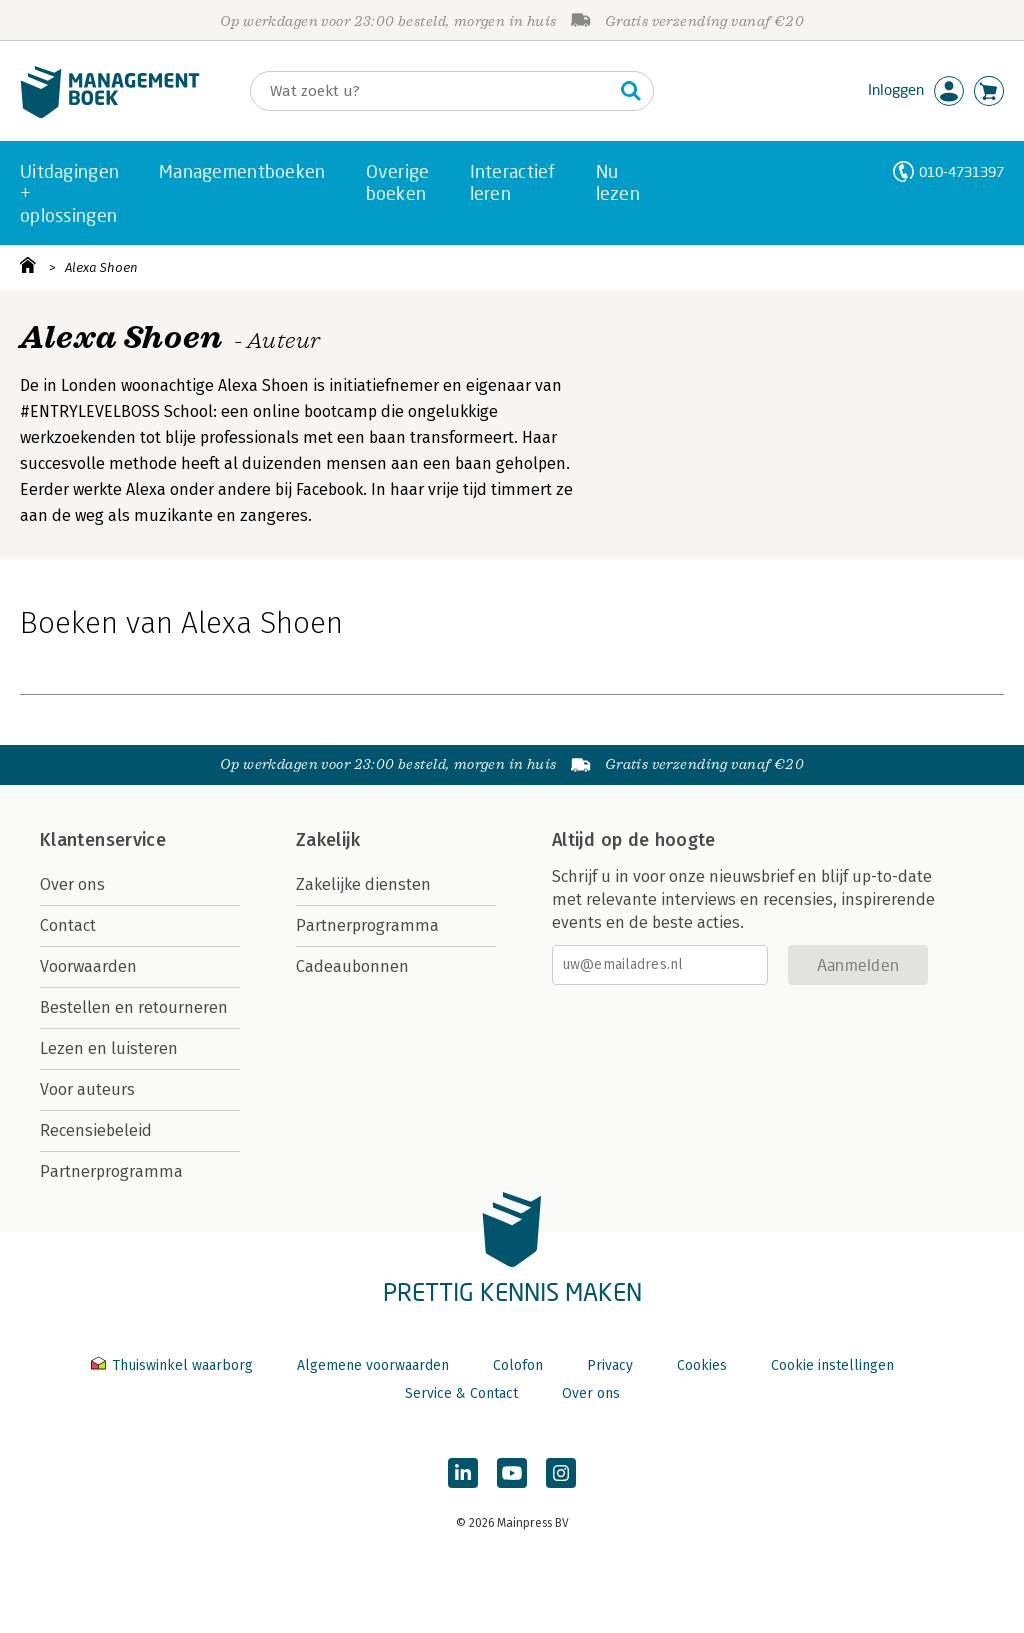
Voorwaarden (88, 966)
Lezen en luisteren (109, 1048)
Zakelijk (328, 840)
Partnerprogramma (111, 1171)
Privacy (610, 1365)
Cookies (702, 1365)
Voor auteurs (87, 1089)
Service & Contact (461, 1393)
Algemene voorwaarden (373, 1365)
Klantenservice (103, 840)
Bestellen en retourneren (134, 1007)
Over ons (72, 884)
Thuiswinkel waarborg (174, 1365)
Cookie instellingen (832, 1365)
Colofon (518, 1365)
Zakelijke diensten (363, 884)
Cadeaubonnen (352, 966)
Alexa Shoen (101, 267)
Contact (68, 925)
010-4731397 (961, 171)
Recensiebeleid (96, 1130)
